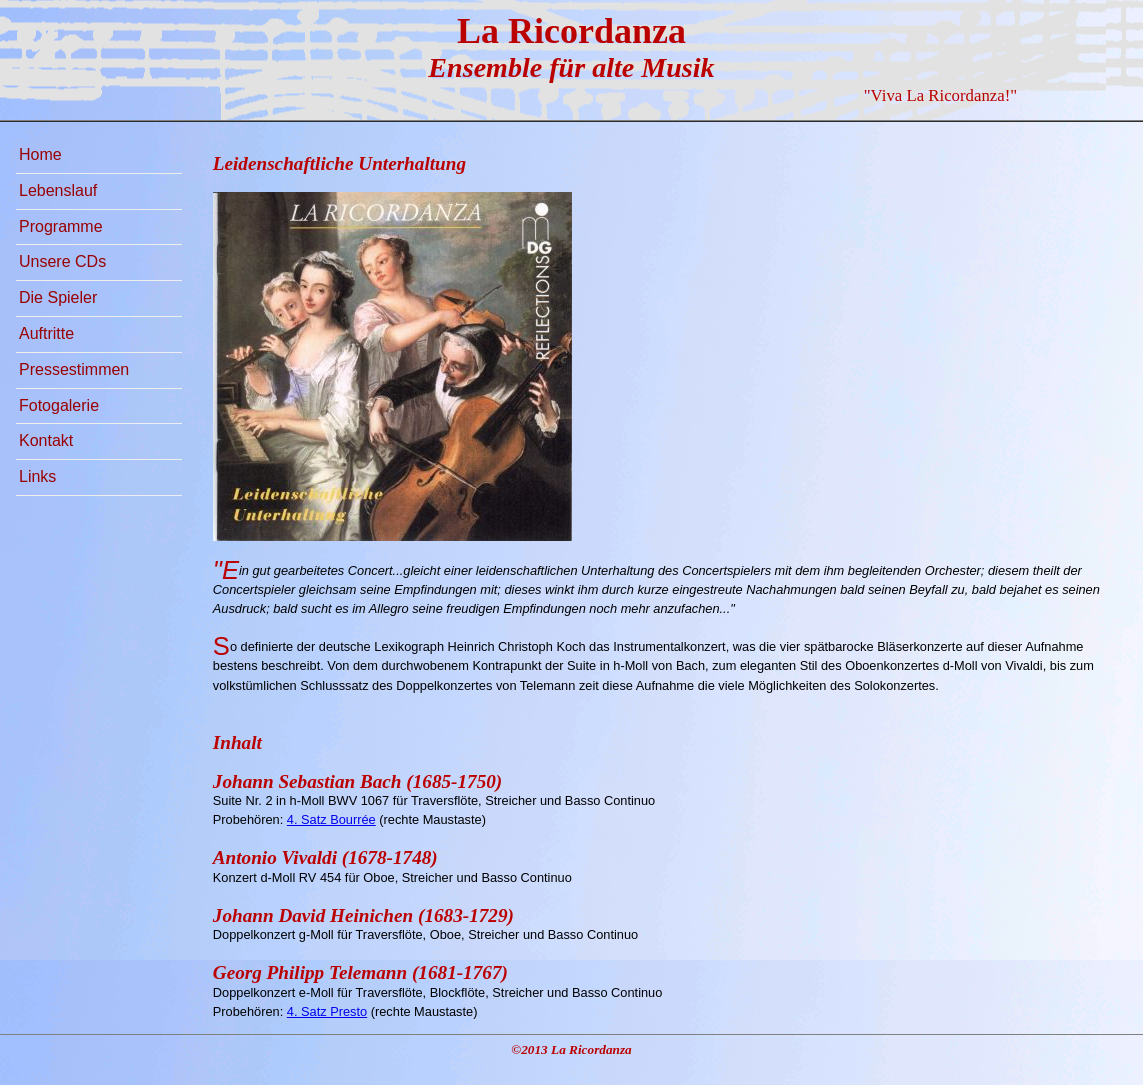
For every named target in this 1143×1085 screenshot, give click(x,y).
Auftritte (46, 333)
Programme (61, 226)
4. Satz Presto (327, 1011)
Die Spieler (58, 297)
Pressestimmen (74, 369)
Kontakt (46, 440)
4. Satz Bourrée (331, 819)
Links (37, 476)
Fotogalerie (59, 405)
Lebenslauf (58, 190)
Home (40, 154)
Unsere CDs (62, 261)
